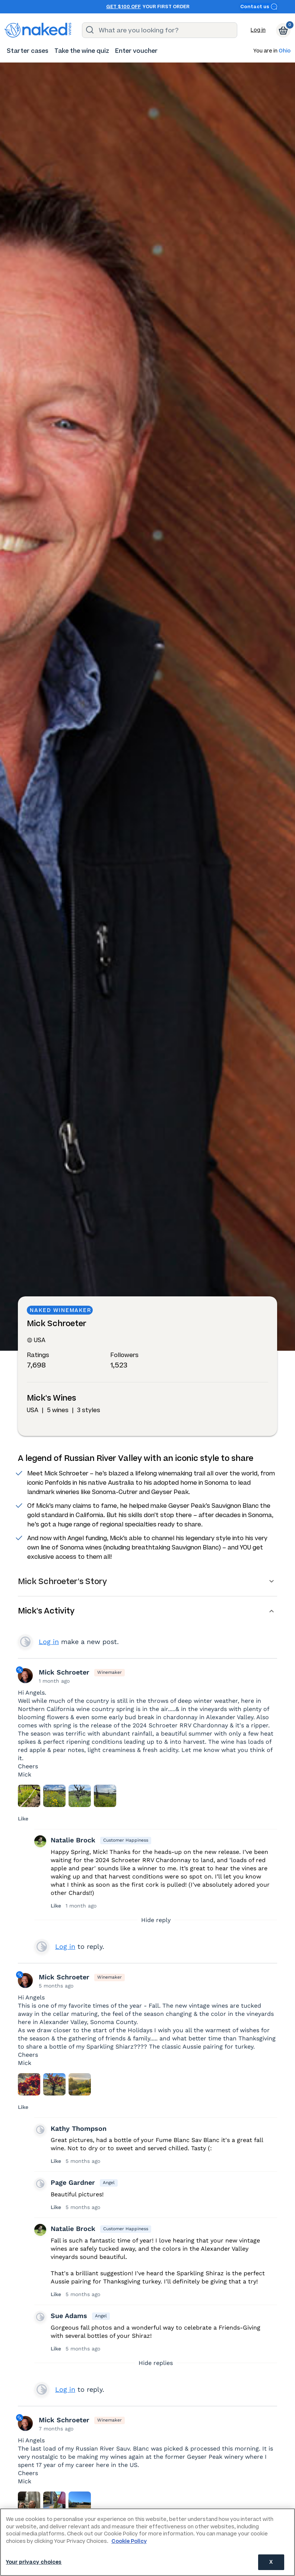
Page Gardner (73, 2182)
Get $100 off (123, 7)
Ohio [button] (285, 51)
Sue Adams (69, 2316)
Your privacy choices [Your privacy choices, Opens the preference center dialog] (34, 2562)
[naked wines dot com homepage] (38, 30)
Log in (258, 30)
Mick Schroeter (64, 1672)
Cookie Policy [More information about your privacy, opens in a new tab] (129, 2541)
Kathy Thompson (79, 2128)
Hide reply (156, 1920)
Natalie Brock (73, 1840)
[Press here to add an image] (29, 1796)
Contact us (258, 6)
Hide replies (156, 2362)
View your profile (25, 1641)
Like (23, 1819)
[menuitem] (27, 50)
